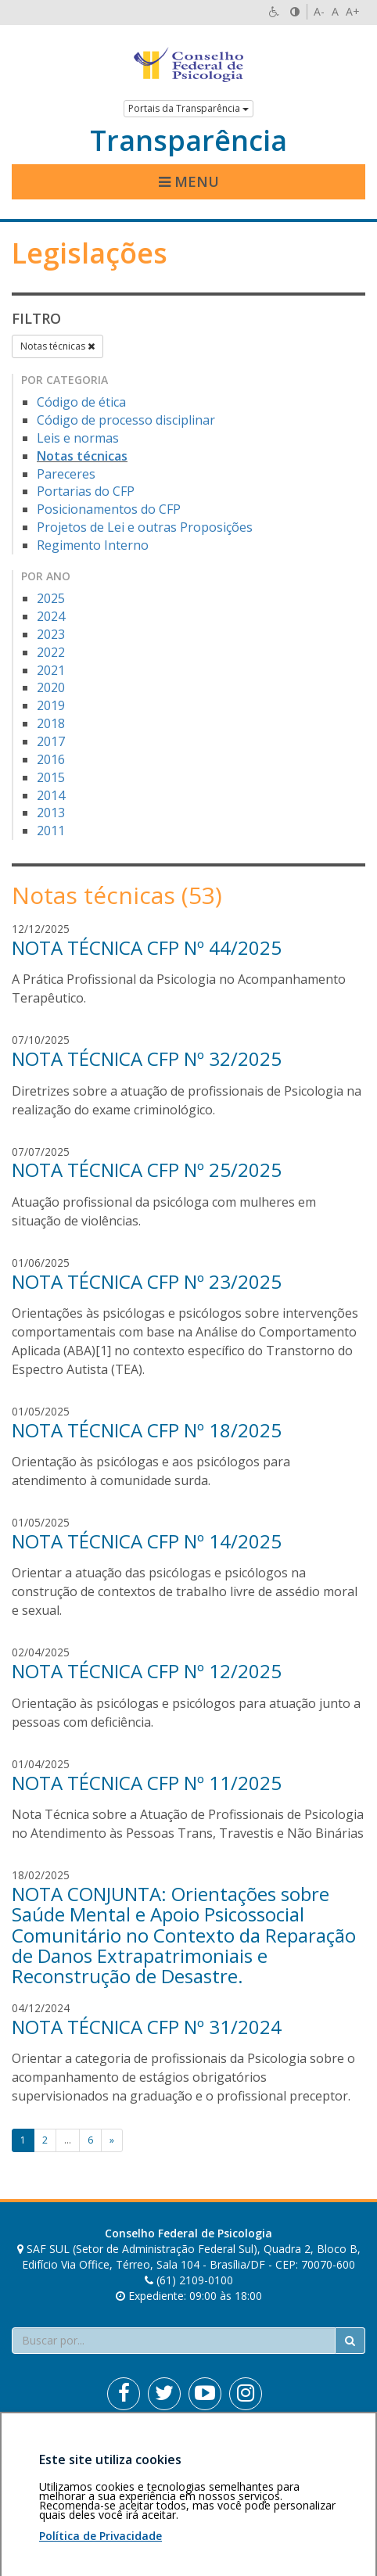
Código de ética (81, 402)
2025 (51, 598)
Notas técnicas (57, 346)
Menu (189, 181)
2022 (51, 652)
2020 (51, 687)
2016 (51, 759)
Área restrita (50, 2448)
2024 (51, 616)
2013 (51, 812)
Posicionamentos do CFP (109, 509)
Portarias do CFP (86, 491)
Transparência (188, 140)
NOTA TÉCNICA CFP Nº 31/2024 (147, 2027)
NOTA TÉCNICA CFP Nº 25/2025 (147, 1169)
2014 (51, 795)
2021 (51, 670)
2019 (51, 705)
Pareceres (66, 474)
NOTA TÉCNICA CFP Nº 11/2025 (147, 1783)
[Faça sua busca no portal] (174, 2340)
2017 (51, 741)
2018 (51, 723)
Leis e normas (78, 438)
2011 (51, 830)
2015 (51, 777)
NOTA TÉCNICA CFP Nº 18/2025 (147, 1430)
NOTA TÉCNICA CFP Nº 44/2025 (147, 947)
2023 (51, 634)
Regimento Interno (93, 545)
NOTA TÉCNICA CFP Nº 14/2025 (147, 1541)
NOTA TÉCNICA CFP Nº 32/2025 (147, 1058)
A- (319, 11)
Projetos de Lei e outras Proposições (145, 527)
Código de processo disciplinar (126, 420)
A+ (353, 11)
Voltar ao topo (328, 2448)
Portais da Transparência (188, 108)
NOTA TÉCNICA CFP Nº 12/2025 (147, 1671)
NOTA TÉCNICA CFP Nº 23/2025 (147, 1281)
